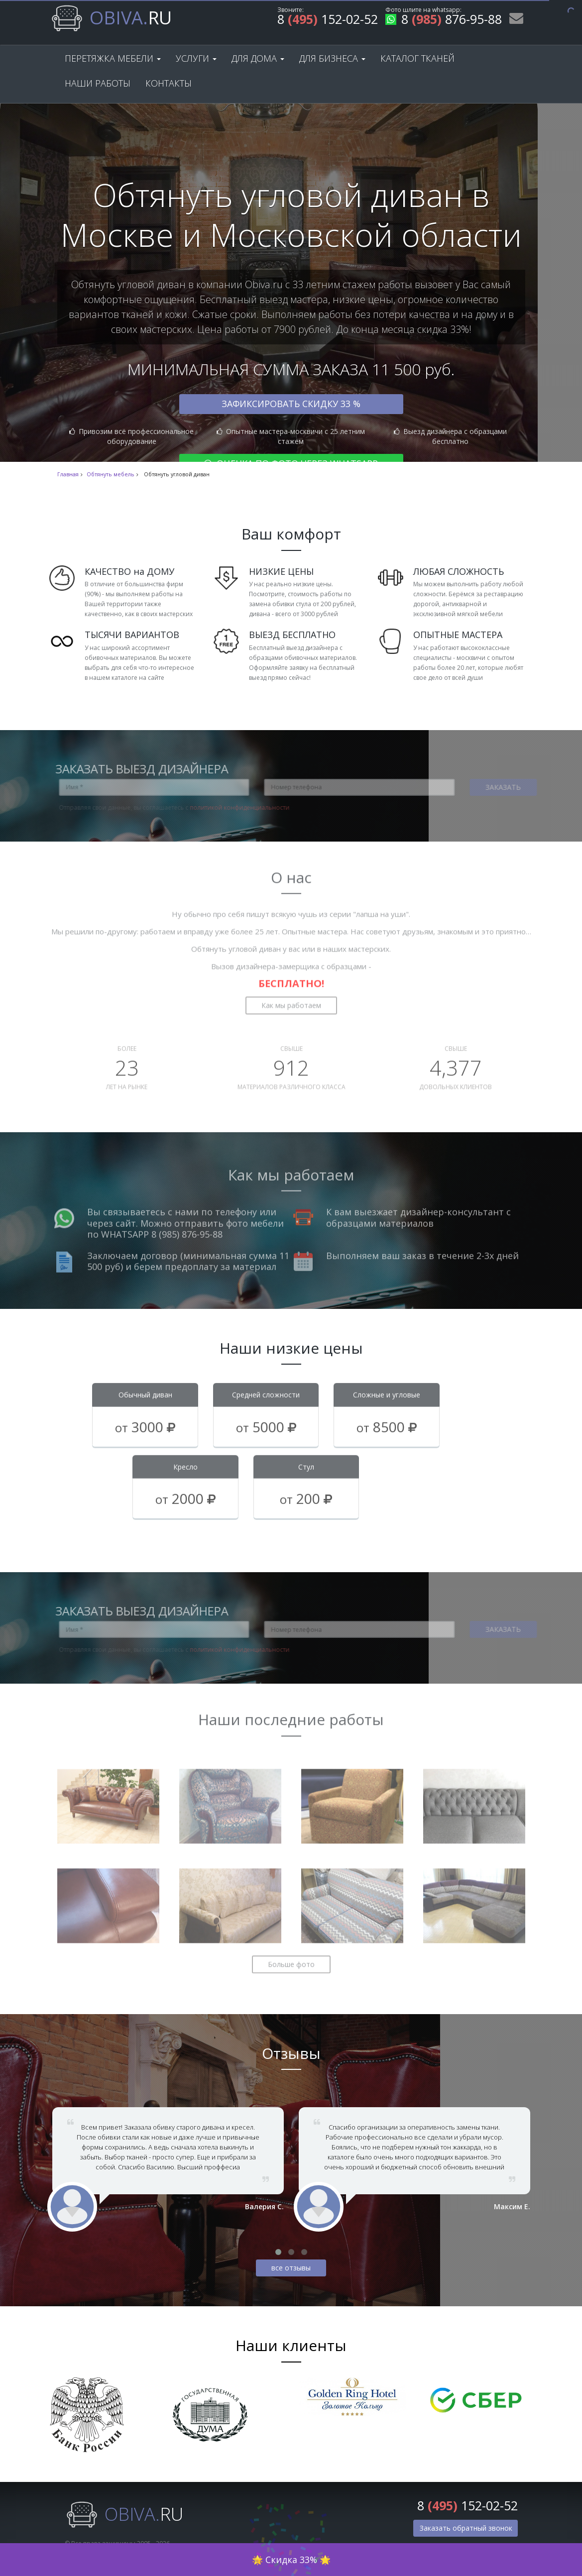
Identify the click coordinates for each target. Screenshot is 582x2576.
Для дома (258, 58)
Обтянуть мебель (110, 474)
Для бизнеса (332, 58)
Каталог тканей (417, 58)
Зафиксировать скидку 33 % (291, 404)
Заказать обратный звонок (466, 2528)
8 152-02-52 (327, 20)
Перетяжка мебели (113, 58)
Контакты (168, 83)
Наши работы (97, 83)
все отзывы (291, 2267)
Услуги (196, 58)
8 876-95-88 (443, 20)
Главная (68, 474)
